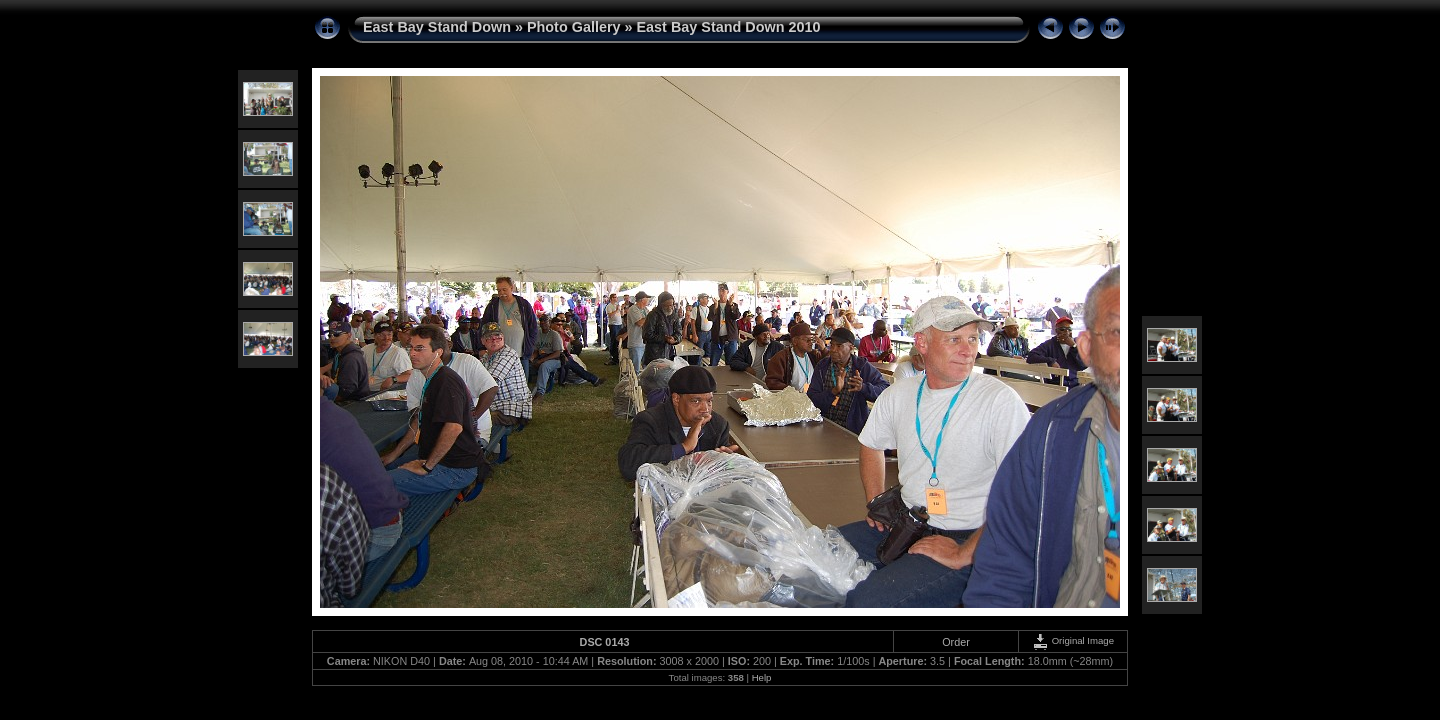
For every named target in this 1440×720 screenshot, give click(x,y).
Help (762, 677)
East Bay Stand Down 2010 (729, 27)
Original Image (1073, 640)
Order (956, 642)
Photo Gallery (574, 27)
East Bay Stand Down (437, 27)
